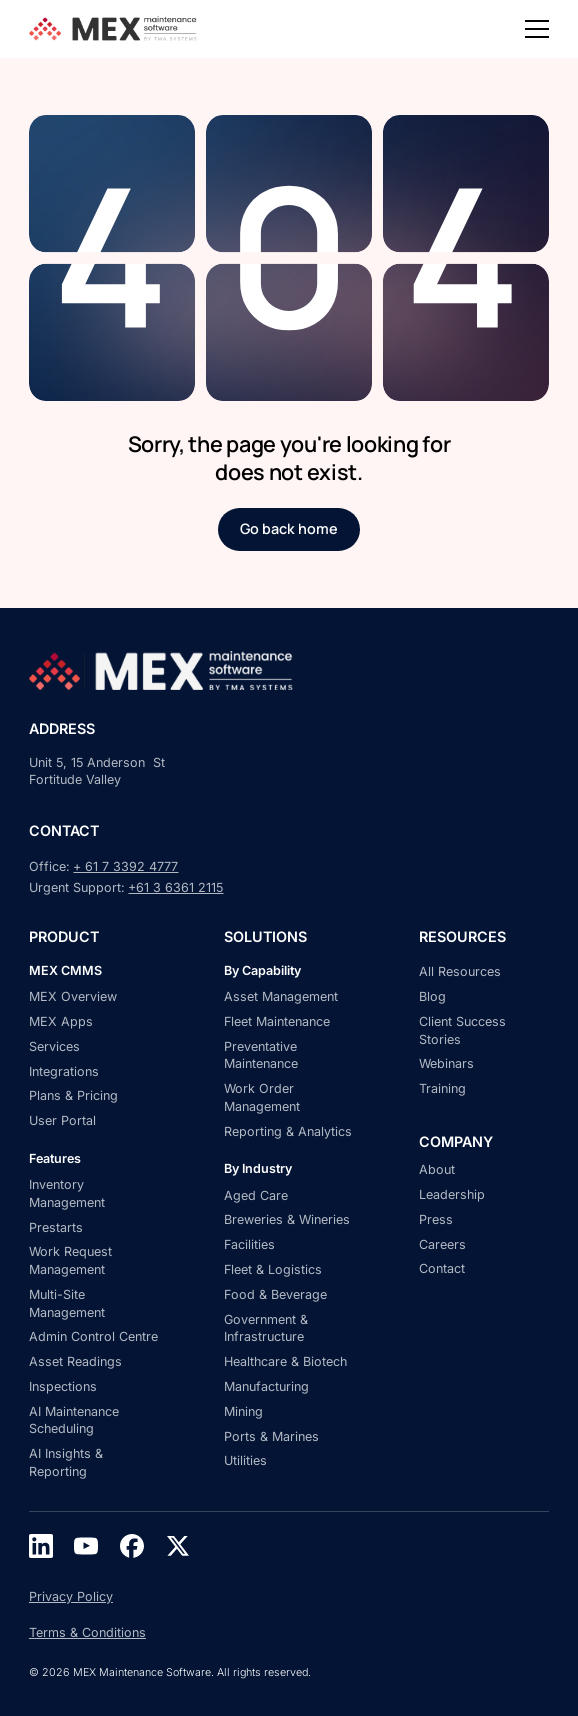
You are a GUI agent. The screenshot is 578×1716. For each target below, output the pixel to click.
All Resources (460, 971)
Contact (442, 1268)
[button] (537, 29)
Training (442, 1088)
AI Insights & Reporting (66, 1462)
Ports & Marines (271, 1436)
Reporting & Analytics (288, 1131)
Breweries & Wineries (287, 1219)
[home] (116, 28)
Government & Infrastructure (266, 1328)
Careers (442, 1244)
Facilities (249, 1244)
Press (436, 1219)
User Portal (62, 1120)
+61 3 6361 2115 (175, 887)
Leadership (452, 1194)
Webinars (446, 1063)
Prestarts (56, 1227)
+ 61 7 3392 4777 (125, 866)
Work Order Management (262, 1097)
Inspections (63, 1386)
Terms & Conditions (87, 1632)
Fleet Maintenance (277, 1021)
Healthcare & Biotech (285, 1361)
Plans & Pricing (73, 1095)
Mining (243, 1411)
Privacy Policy (71, 1596)
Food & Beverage (275, 1294)
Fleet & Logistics (273, 1269)
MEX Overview (73, 996)
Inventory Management (67, 1193)
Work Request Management (70, 1260)
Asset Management (281, 996)
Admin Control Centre (93, 1336)
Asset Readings (75, 1361)
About (437, 1169)
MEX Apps (61, 1021)
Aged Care (256, 1195)
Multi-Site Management (67, 1303)
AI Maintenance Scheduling (74, 1420)
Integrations (64, 1071)
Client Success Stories (462, 1030)
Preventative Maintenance (261, 1055)
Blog (432, 996)
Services (54, 1046)
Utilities (245, 1460)
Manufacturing (266, 1386)
